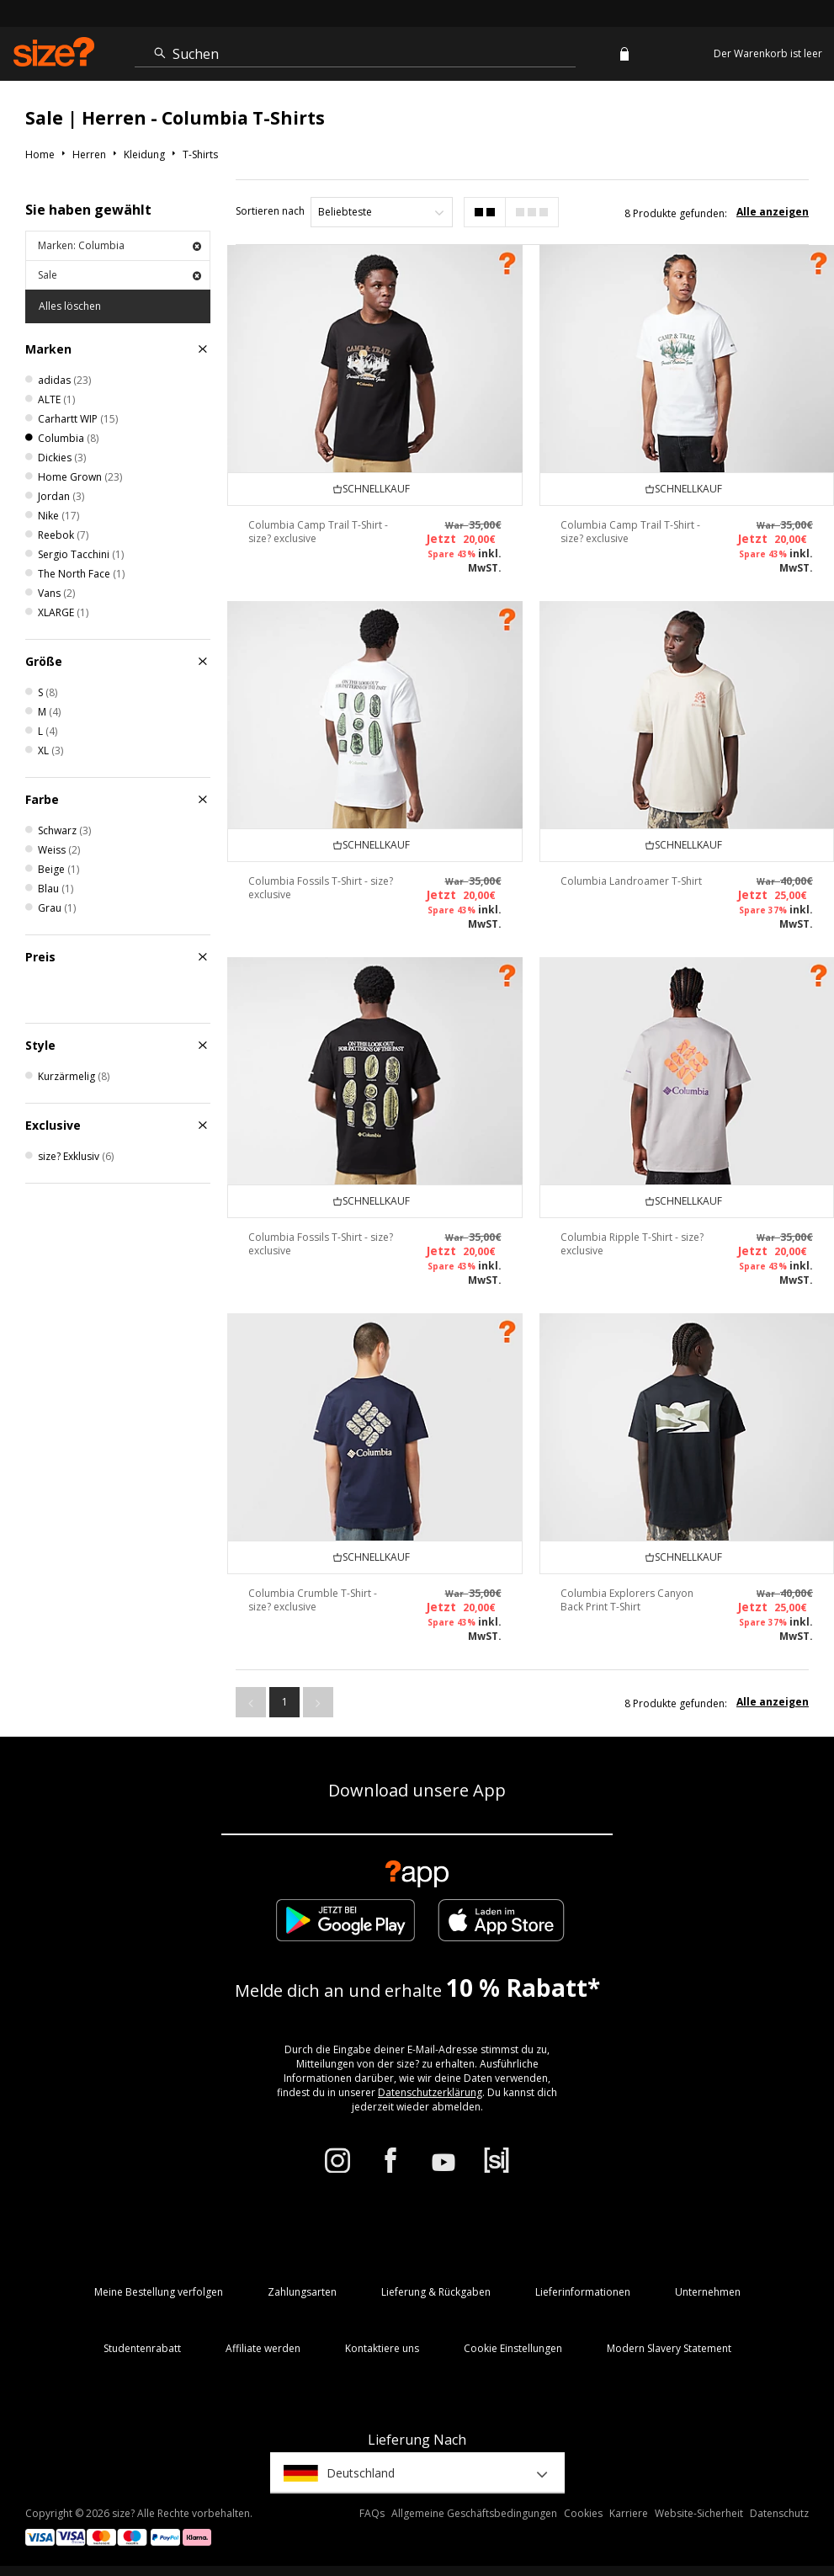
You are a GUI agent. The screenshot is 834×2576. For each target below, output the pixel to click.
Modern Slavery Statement (669, 2348)
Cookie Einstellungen (513, 2348)
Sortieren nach (270, 211)
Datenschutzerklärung (430, 2092)
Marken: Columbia (119, 245)
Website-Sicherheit (699, 2513)
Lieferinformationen (582, 2292)
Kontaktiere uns (382, 2348)
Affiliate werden (263, 2348)
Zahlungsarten (302, 2292)
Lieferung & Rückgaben (436, 2292)
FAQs (372, 2513)
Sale (119, 275)
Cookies (583, 2513)
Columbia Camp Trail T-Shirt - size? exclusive (318, 532)
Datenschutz (779, 2513)
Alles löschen (70, 306)
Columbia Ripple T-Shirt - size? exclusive (632, 1244)
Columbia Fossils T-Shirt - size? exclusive (320, 888)
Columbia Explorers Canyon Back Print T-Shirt (626, 1600)
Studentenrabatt (142, 2348)
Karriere (628, 2513)
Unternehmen (708, 2292)
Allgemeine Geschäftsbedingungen (474, 2513)
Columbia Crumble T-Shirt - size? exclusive (312, 1600)
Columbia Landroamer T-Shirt (631, 881)
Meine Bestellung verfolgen (158, 2292)
